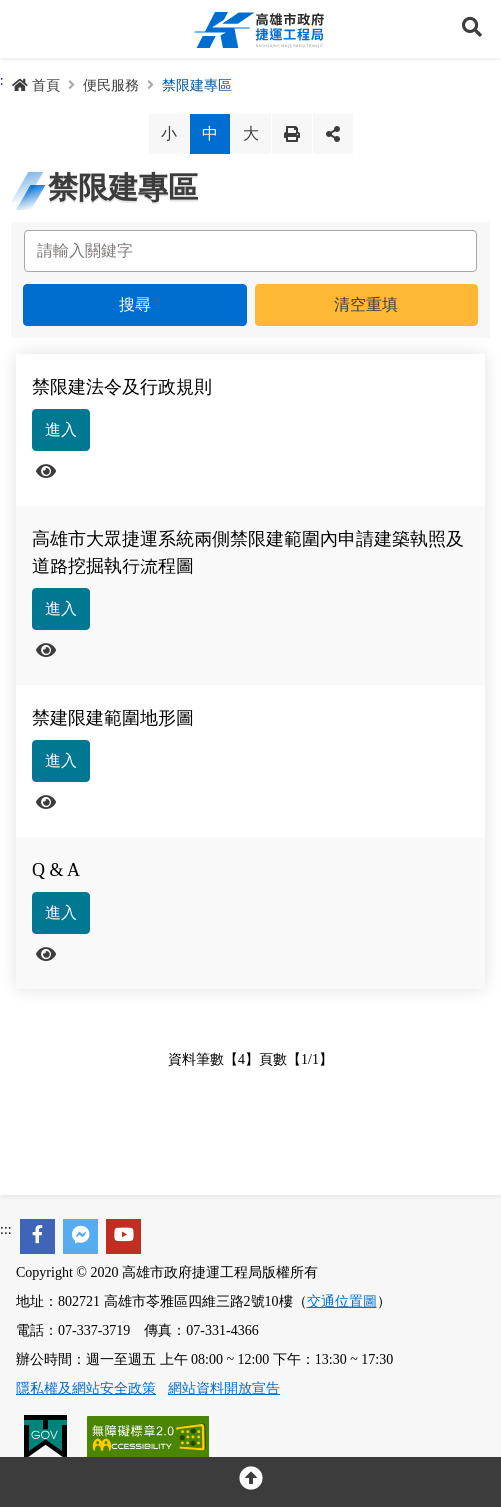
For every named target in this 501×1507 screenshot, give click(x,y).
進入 (61, 429)
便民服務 (111, 85)
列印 (292, 134)
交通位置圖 (342, 1301)
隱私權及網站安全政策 (86, 1388)
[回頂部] (250, 1482)
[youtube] (123, 1236)
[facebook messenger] (80, 1236)
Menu (29, 29)
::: (6, 1229)
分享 (333, 134)
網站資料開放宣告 (224, 1388)
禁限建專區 (197, 85)
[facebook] (37, 1236)
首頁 (36, 85)
